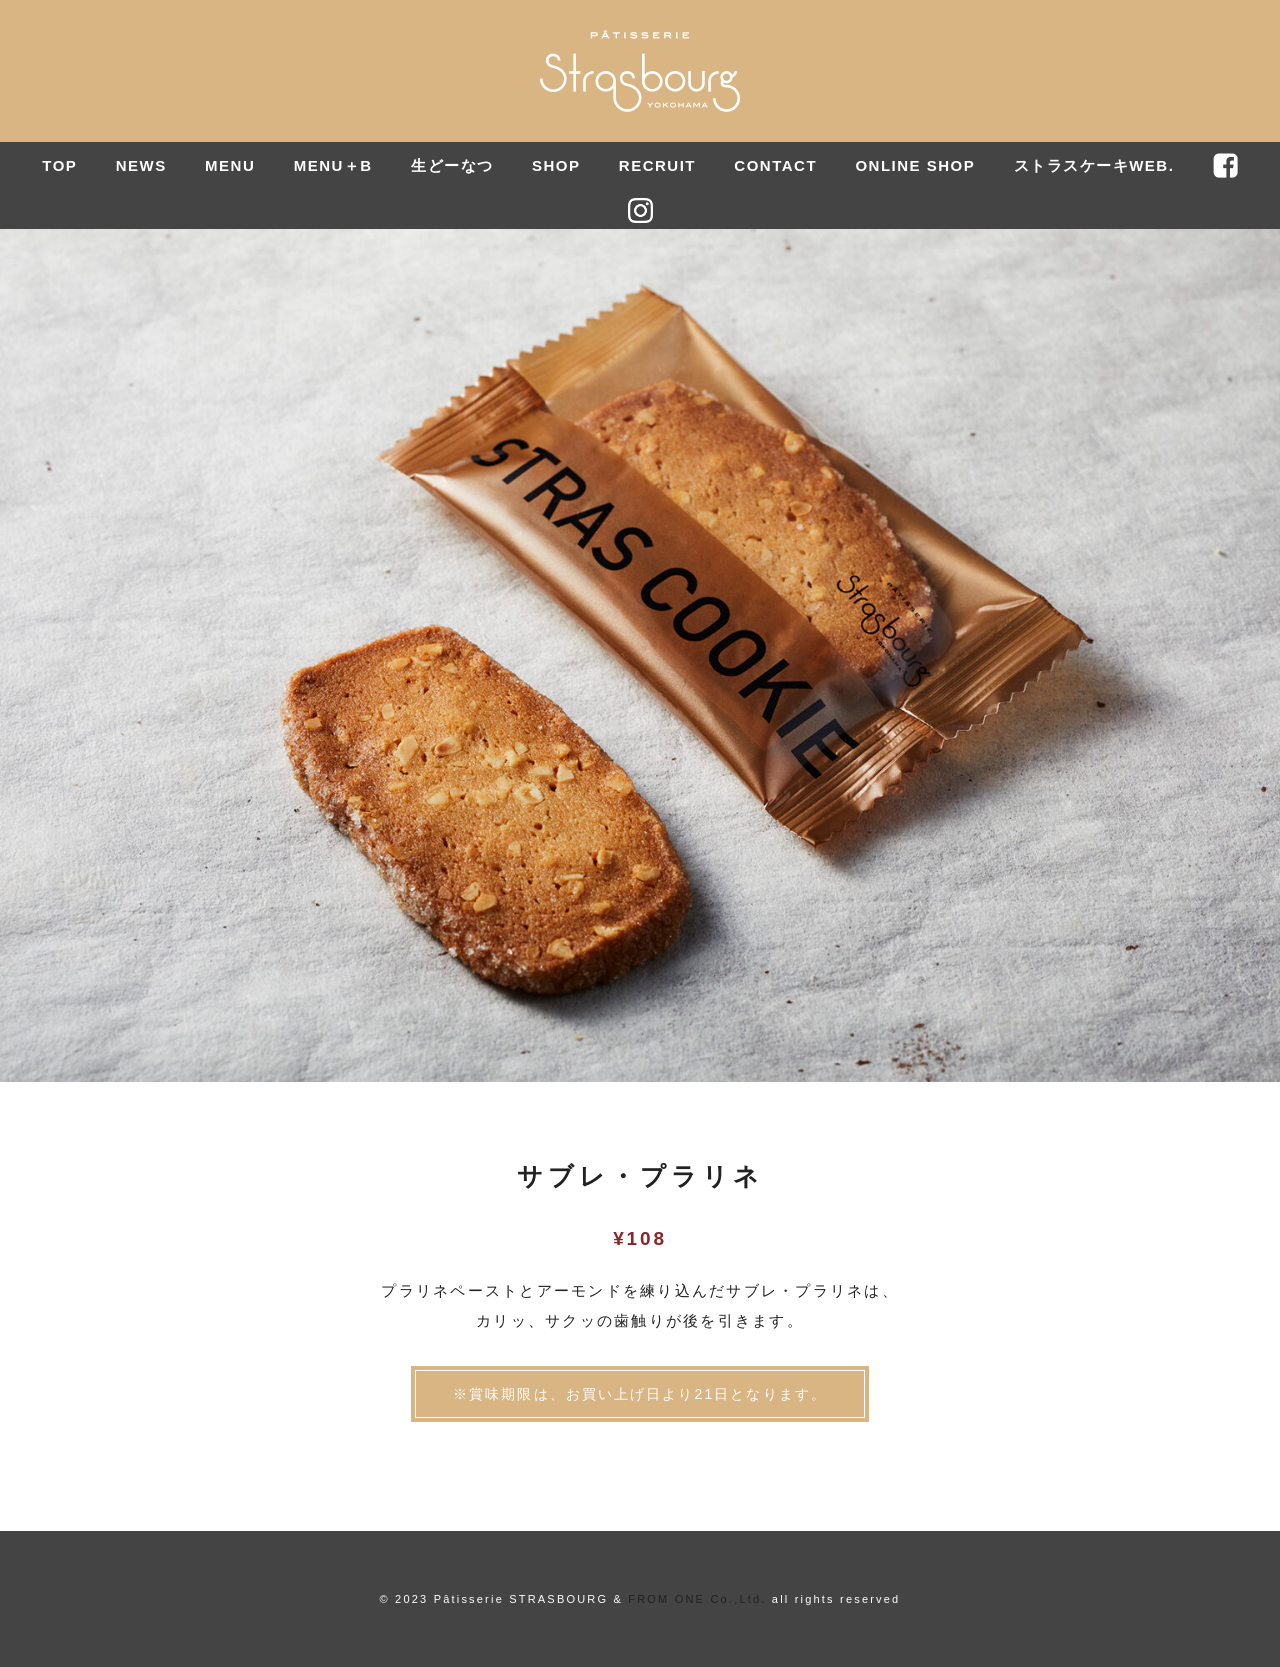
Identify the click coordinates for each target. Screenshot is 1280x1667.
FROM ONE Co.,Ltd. (697, 1599)
